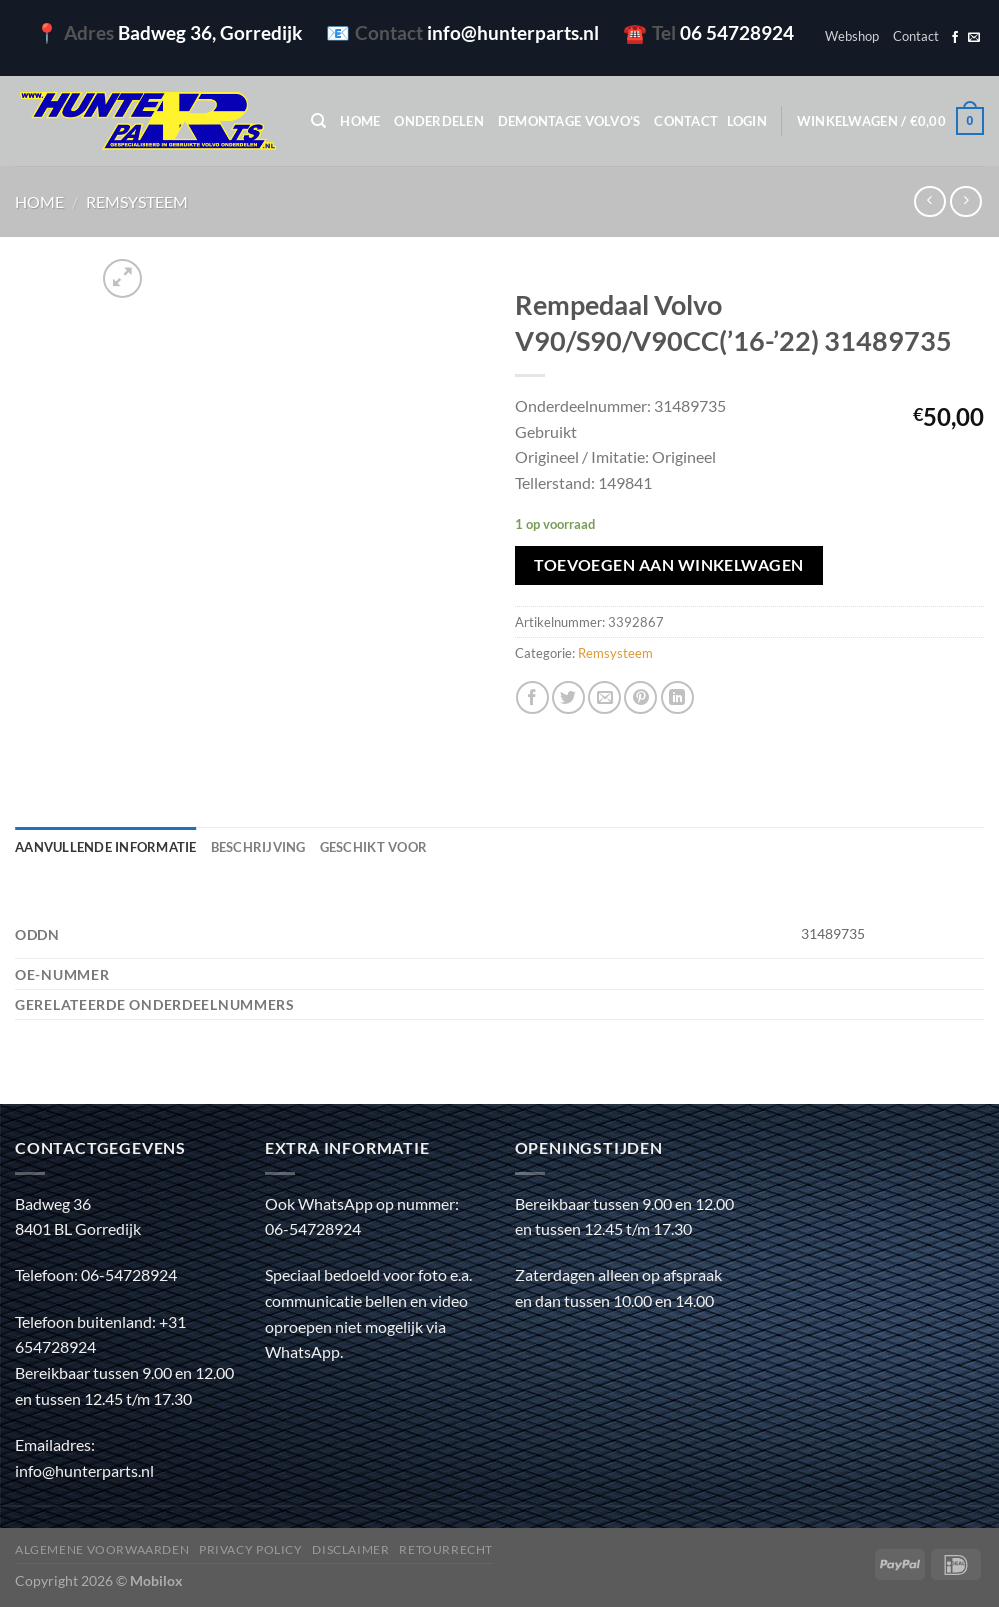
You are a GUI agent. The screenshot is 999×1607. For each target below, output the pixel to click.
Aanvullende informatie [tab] (106, 847)
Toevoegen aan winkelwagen (669, 565)
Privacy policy (251, 1549)
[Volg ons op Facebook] (955, 38)
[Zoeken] (318, 121)
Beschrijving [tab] (258, 847)
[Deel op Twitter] (568, 697)
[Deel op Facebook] (532, 697)
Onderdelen (439, 121)
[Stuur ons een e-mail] (974, 38)
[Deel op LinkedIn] (677, 697)
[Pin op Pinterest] (640, 697)
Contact (916, 36)
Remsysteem (137, 201)
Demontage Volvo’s (569, 121)
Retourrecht (446, 1549)
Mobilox (156, 1580)
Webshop (852, 36)
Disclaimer (350, 1549)
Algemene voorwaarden (102, 1549)
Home (360, 121)
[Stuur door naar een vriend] (604, 697)
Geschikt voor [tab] (373, 847)
